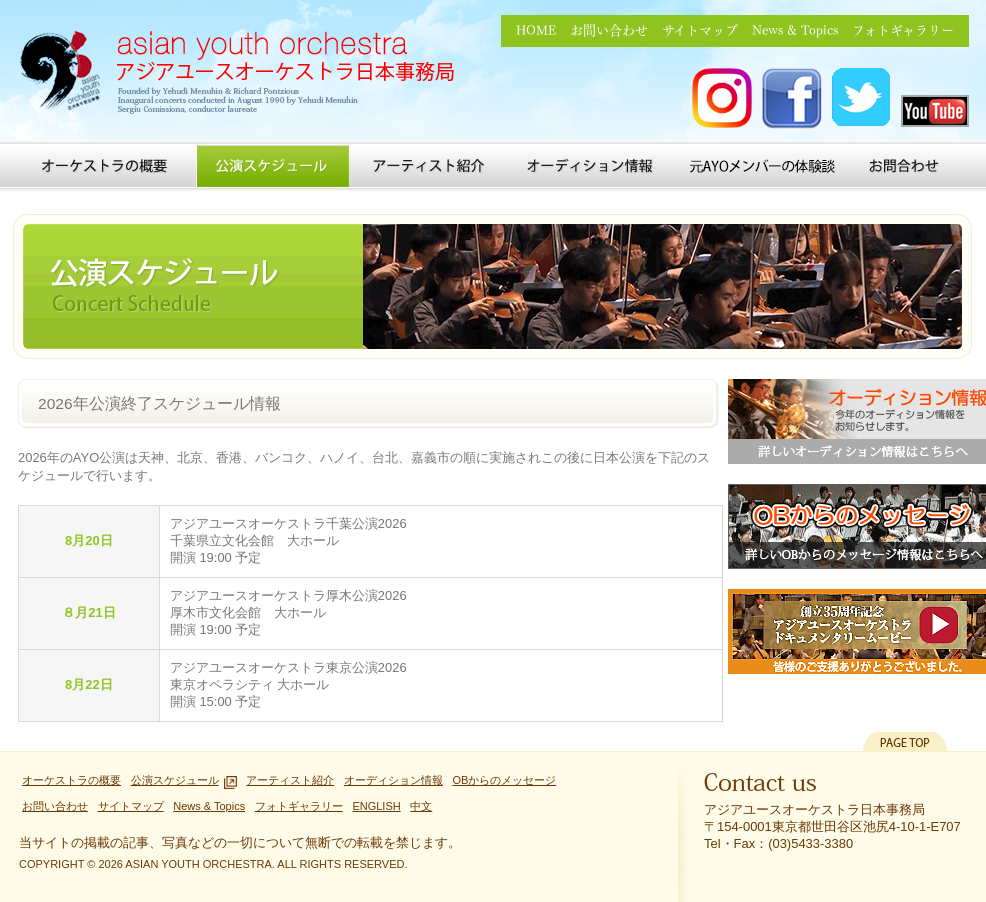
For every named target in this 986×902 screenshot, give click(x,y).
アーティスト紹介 (428, 166)
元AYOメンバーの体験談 (762, 166)
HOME (536, 30)
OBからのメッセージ (504, 780)
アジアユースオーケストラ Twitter (862, 98)
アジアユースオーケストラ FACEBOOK (792, 98)
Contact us (760, 787)
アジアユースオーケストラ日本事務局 (244, 75)
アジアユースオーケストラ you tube (935, 111)
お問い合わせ (609, 30)
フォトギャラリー (903, 30)
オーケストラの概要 (104, 166)
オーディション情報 (593, 166)
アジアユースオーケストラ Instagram (722, 98)
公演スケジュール (272, 166)
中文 (421, 806)
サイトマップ (700, 30)
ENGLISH (376, 806)
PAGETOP (905, 741)
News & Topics (795, 30)
